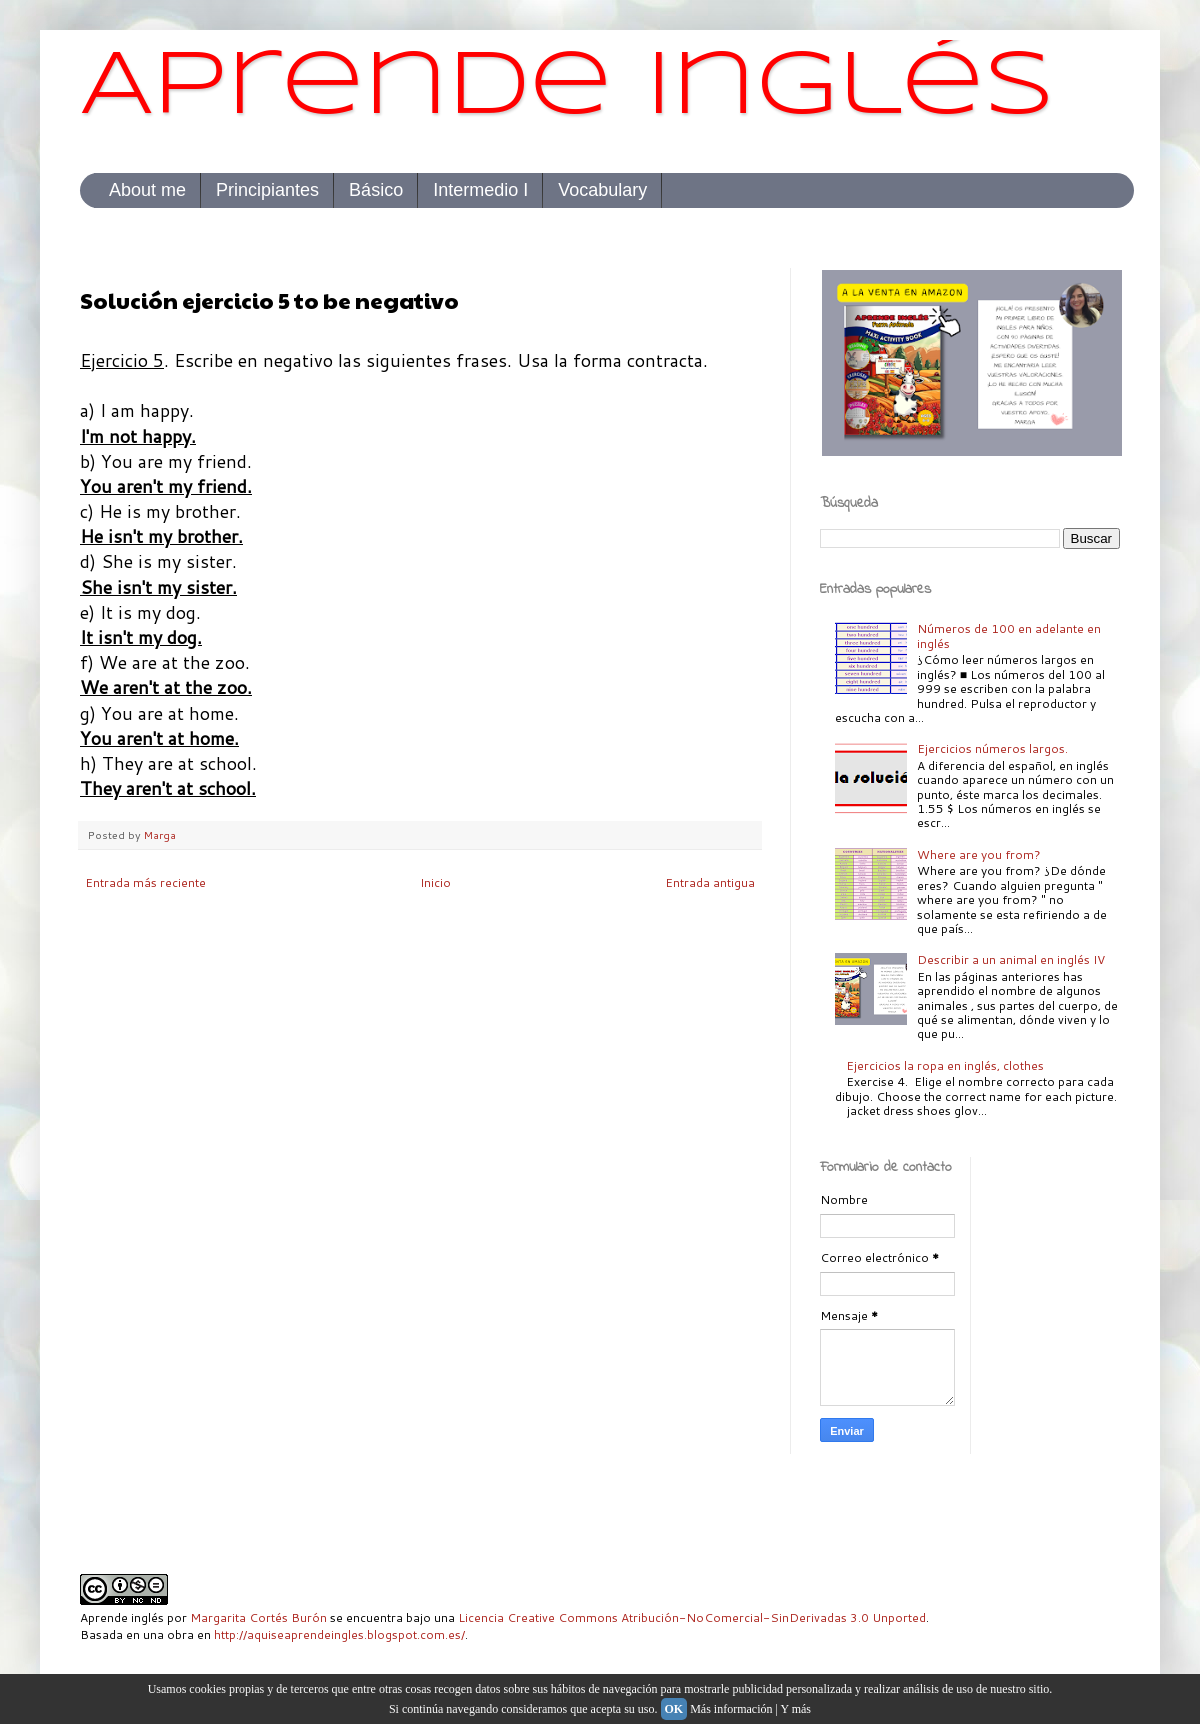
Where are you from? (979, 854)
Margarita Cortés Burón (258, 1617)
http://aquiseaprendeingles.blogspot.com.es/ (339, 1634)
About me (147, 190)
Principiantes (267, 190)
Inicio (435, 882)
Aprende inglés (567, 88)
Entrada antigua (710, 882)
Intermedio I (480, 190)
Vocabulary (602, 190)
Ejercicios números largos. (992, 748)
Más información (731, 1709)
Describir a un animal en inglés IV (1011, 959)
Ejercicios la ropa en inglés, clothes (945, 1065)
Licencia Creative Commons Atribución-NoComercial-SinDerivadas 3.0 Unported (692, 1617)
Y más (795, 1709)
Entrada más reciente (145, 882)
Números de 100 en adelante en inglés (1009, 635)
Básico (376, 190)
